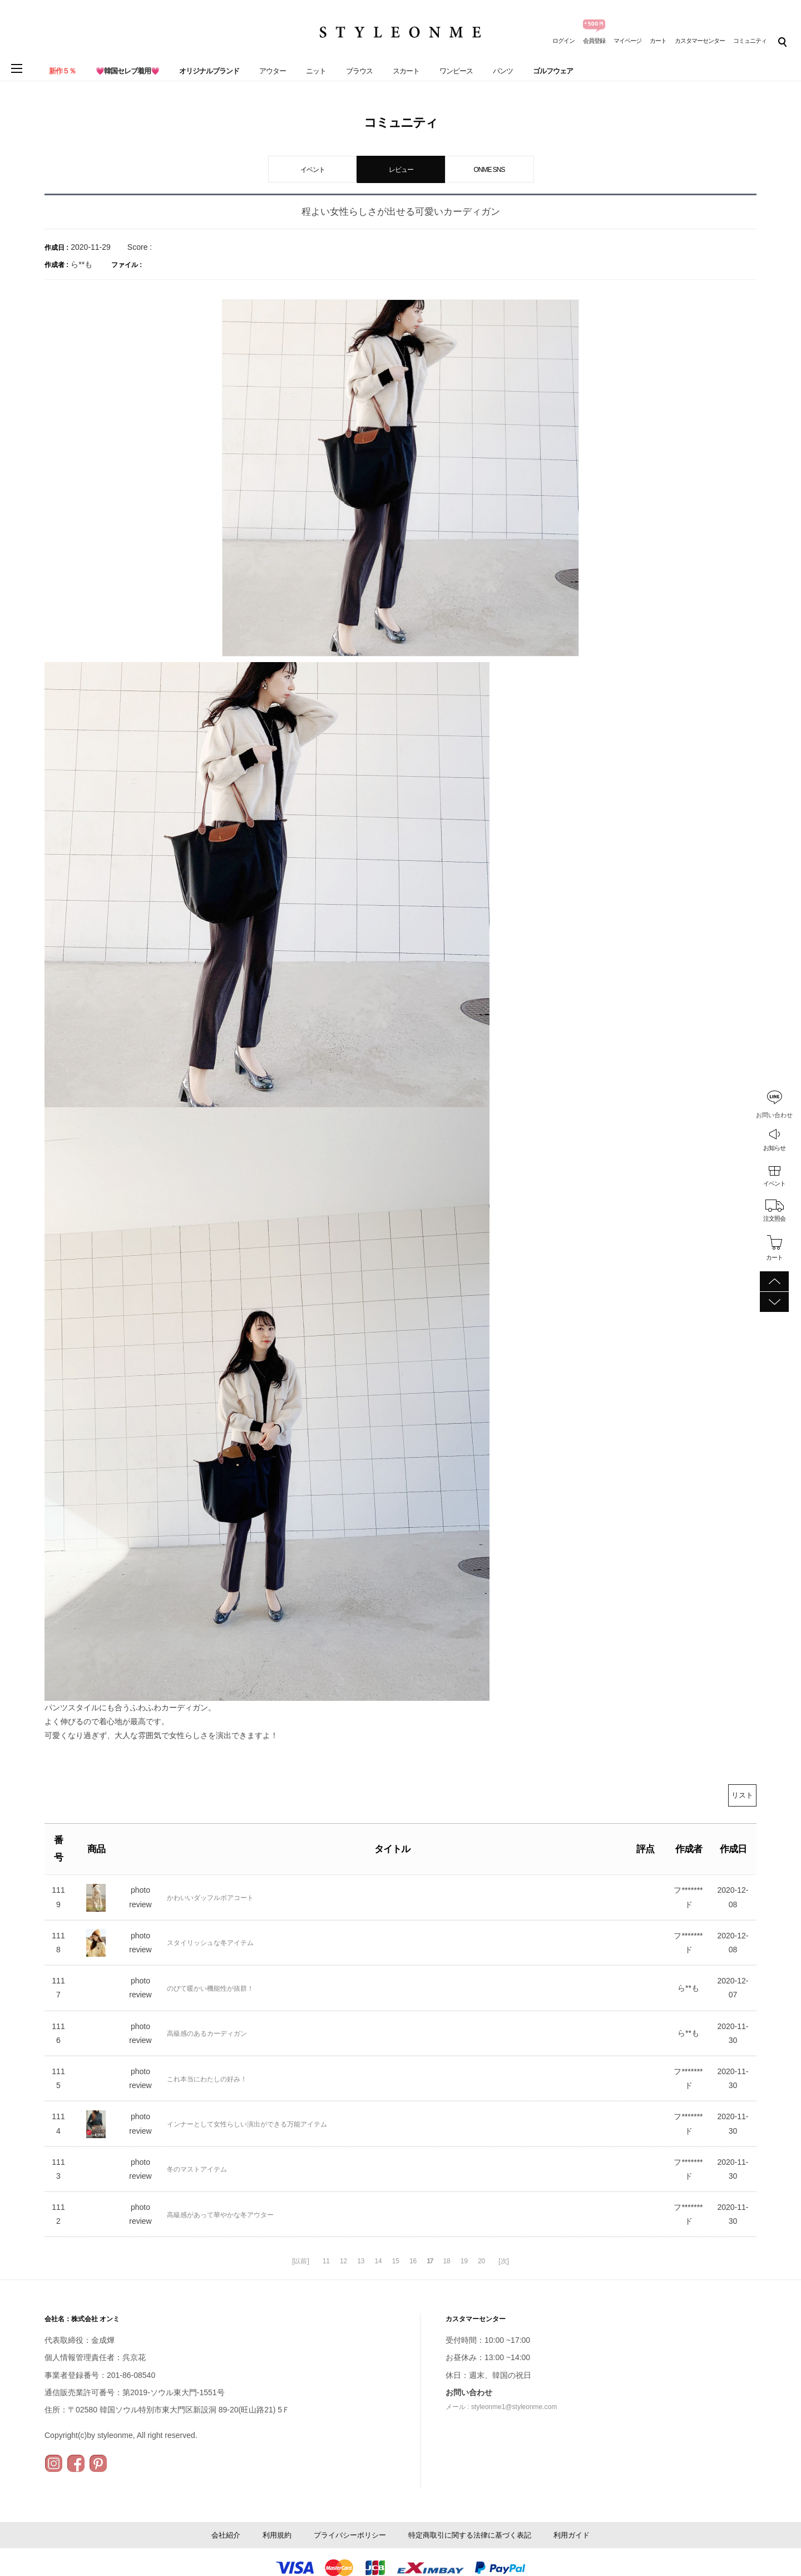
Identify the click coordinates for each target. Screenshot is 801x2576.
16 (413, 2261)
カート (658, 40)
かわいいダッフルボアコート (210, 1898)
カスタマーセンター (700, 40)
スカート (406, 71)
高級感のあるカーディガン (207, 2033)
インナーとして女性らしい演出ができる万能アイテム (247, 2124)
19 (464, 2261)
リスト (742, 1795)
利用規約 (277, 2535)
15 (395, 2261)
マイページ (627, 40)
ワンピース (456, 71)
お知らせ (774, 1147)
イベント (774, 1183)
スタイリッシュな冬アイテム (210, 1943)
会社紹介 (225, 2535)
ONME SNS (489, 170)
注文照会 (774, 1218)
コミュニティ (750, 40)
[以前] (300, 2261)
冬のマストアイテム (197, 2169)
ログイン (563, 40)
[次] (503, 2261)
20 (481, 2261)
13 (360, 2261)
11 (326, 2261)
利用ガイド (571, 2535)
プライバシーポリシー (350, 2535)
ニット (316, 71)
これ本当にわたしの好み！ (207, 2079)
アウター (272, 71)
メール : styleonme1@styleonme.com (501, 2407)
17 (430, 2261)
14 (378, 2261)
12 (343, 2261)
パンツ (503, 71)
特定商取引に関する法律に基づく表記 (469, 2535)
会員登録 (594, 40)
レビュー (401, 170)
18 (446, 2261)
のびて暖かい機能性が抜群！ (210, 1988)
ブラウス (359, 71)
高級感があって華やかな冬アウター (220, 2215)
